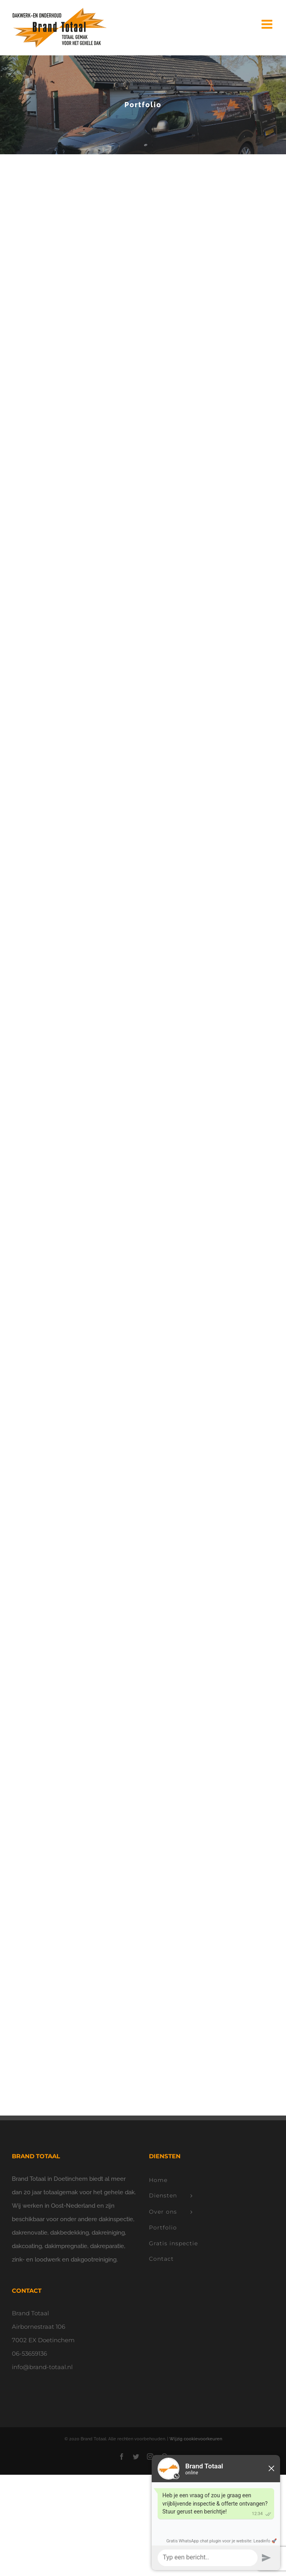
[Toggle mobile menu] (268, 24)
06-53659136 (29, 2353)
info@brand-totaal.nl (42, 2367)
